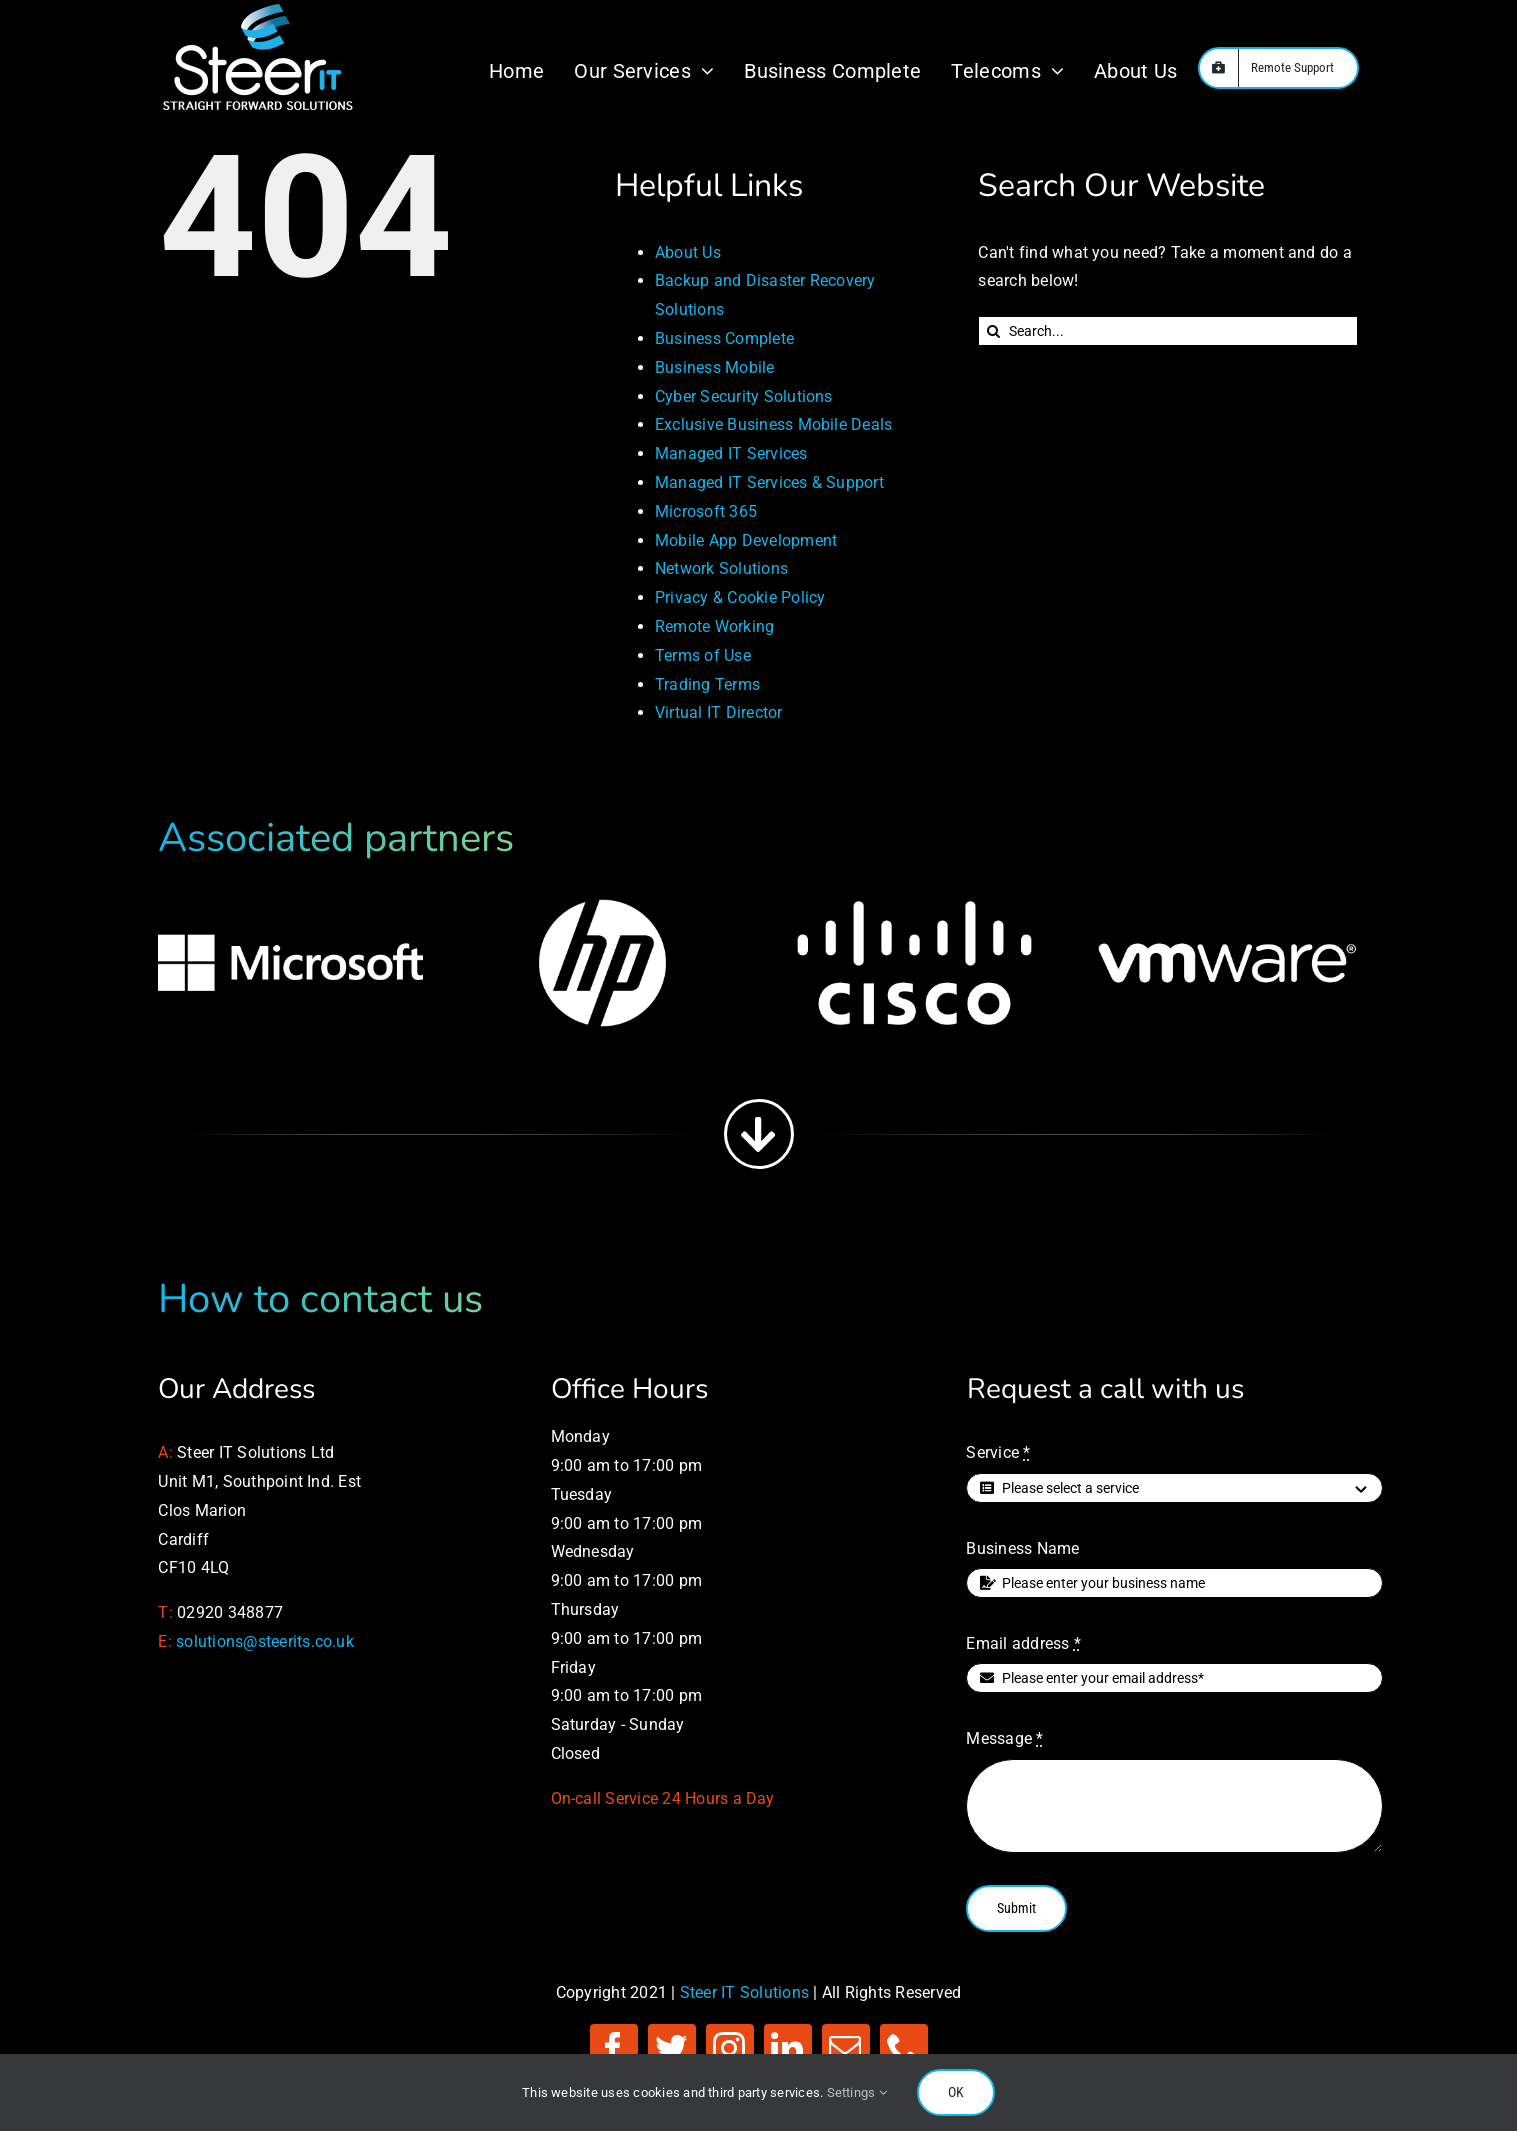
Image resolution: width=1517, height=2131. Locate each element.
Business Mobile (715, 367)
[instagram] (730, 2048)
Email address (1023, 1643)
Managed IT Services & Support (769, 482)
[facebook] (614, 2048)
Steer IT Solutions (744, 1992)
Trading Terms (707, 684)
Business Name (1022, 1548)
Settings (857, 2092)
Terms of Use (703, 655)
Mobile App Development (746, 540)
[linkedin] (788, 2048)
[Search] (993, 331)
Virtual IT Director (719, 712)
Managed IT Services (731, 453)
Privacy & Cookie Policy (740, 597)
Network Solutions (721, 568)
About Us (688, 252)
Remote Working (714, 626)
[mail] (846, 2048)
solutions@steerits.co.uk (265, 1641)
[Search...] (1168, 331)
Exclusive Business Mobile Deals (773, 424)
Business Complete (724, 338)
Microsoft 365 (706, 511)
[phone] (904, 2048)
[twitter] (672, 2048)
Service (998, 1452)
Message (1004, 1738)
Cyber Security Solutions (744, 396)
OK (956, 2092)
